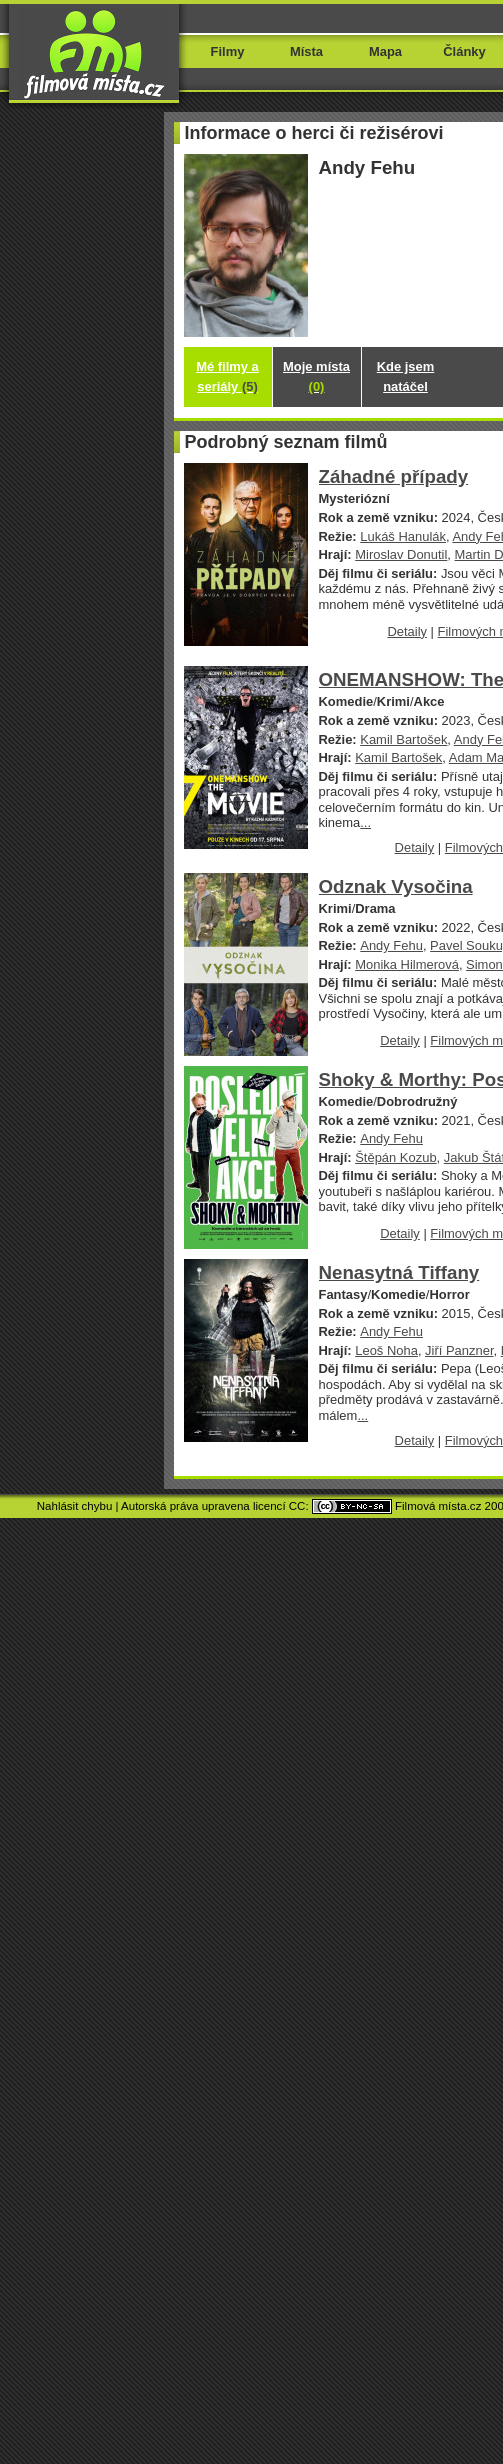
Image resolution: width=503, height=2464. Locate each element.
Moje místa (316, 376)
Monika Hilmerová (407, 964)
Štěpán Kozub (395, 1157)
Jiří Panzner (459, 1350)
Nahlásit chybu (75, 1506)
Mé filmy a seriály (227, 376)
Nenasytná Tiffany (399, 1272)
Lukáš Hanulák (403, 536)
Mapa (385, 51)
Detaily (407, 631)
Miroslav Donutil (401, 554)
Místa (306, 51)
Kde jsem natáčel (406, 376)
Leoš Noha (386, 1350)
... (365, 822)
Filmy (228, 51)
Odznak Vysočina (396, 886)
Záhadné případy (394, 476)
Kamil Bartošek (403, 739)
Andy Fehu (391, 945)
